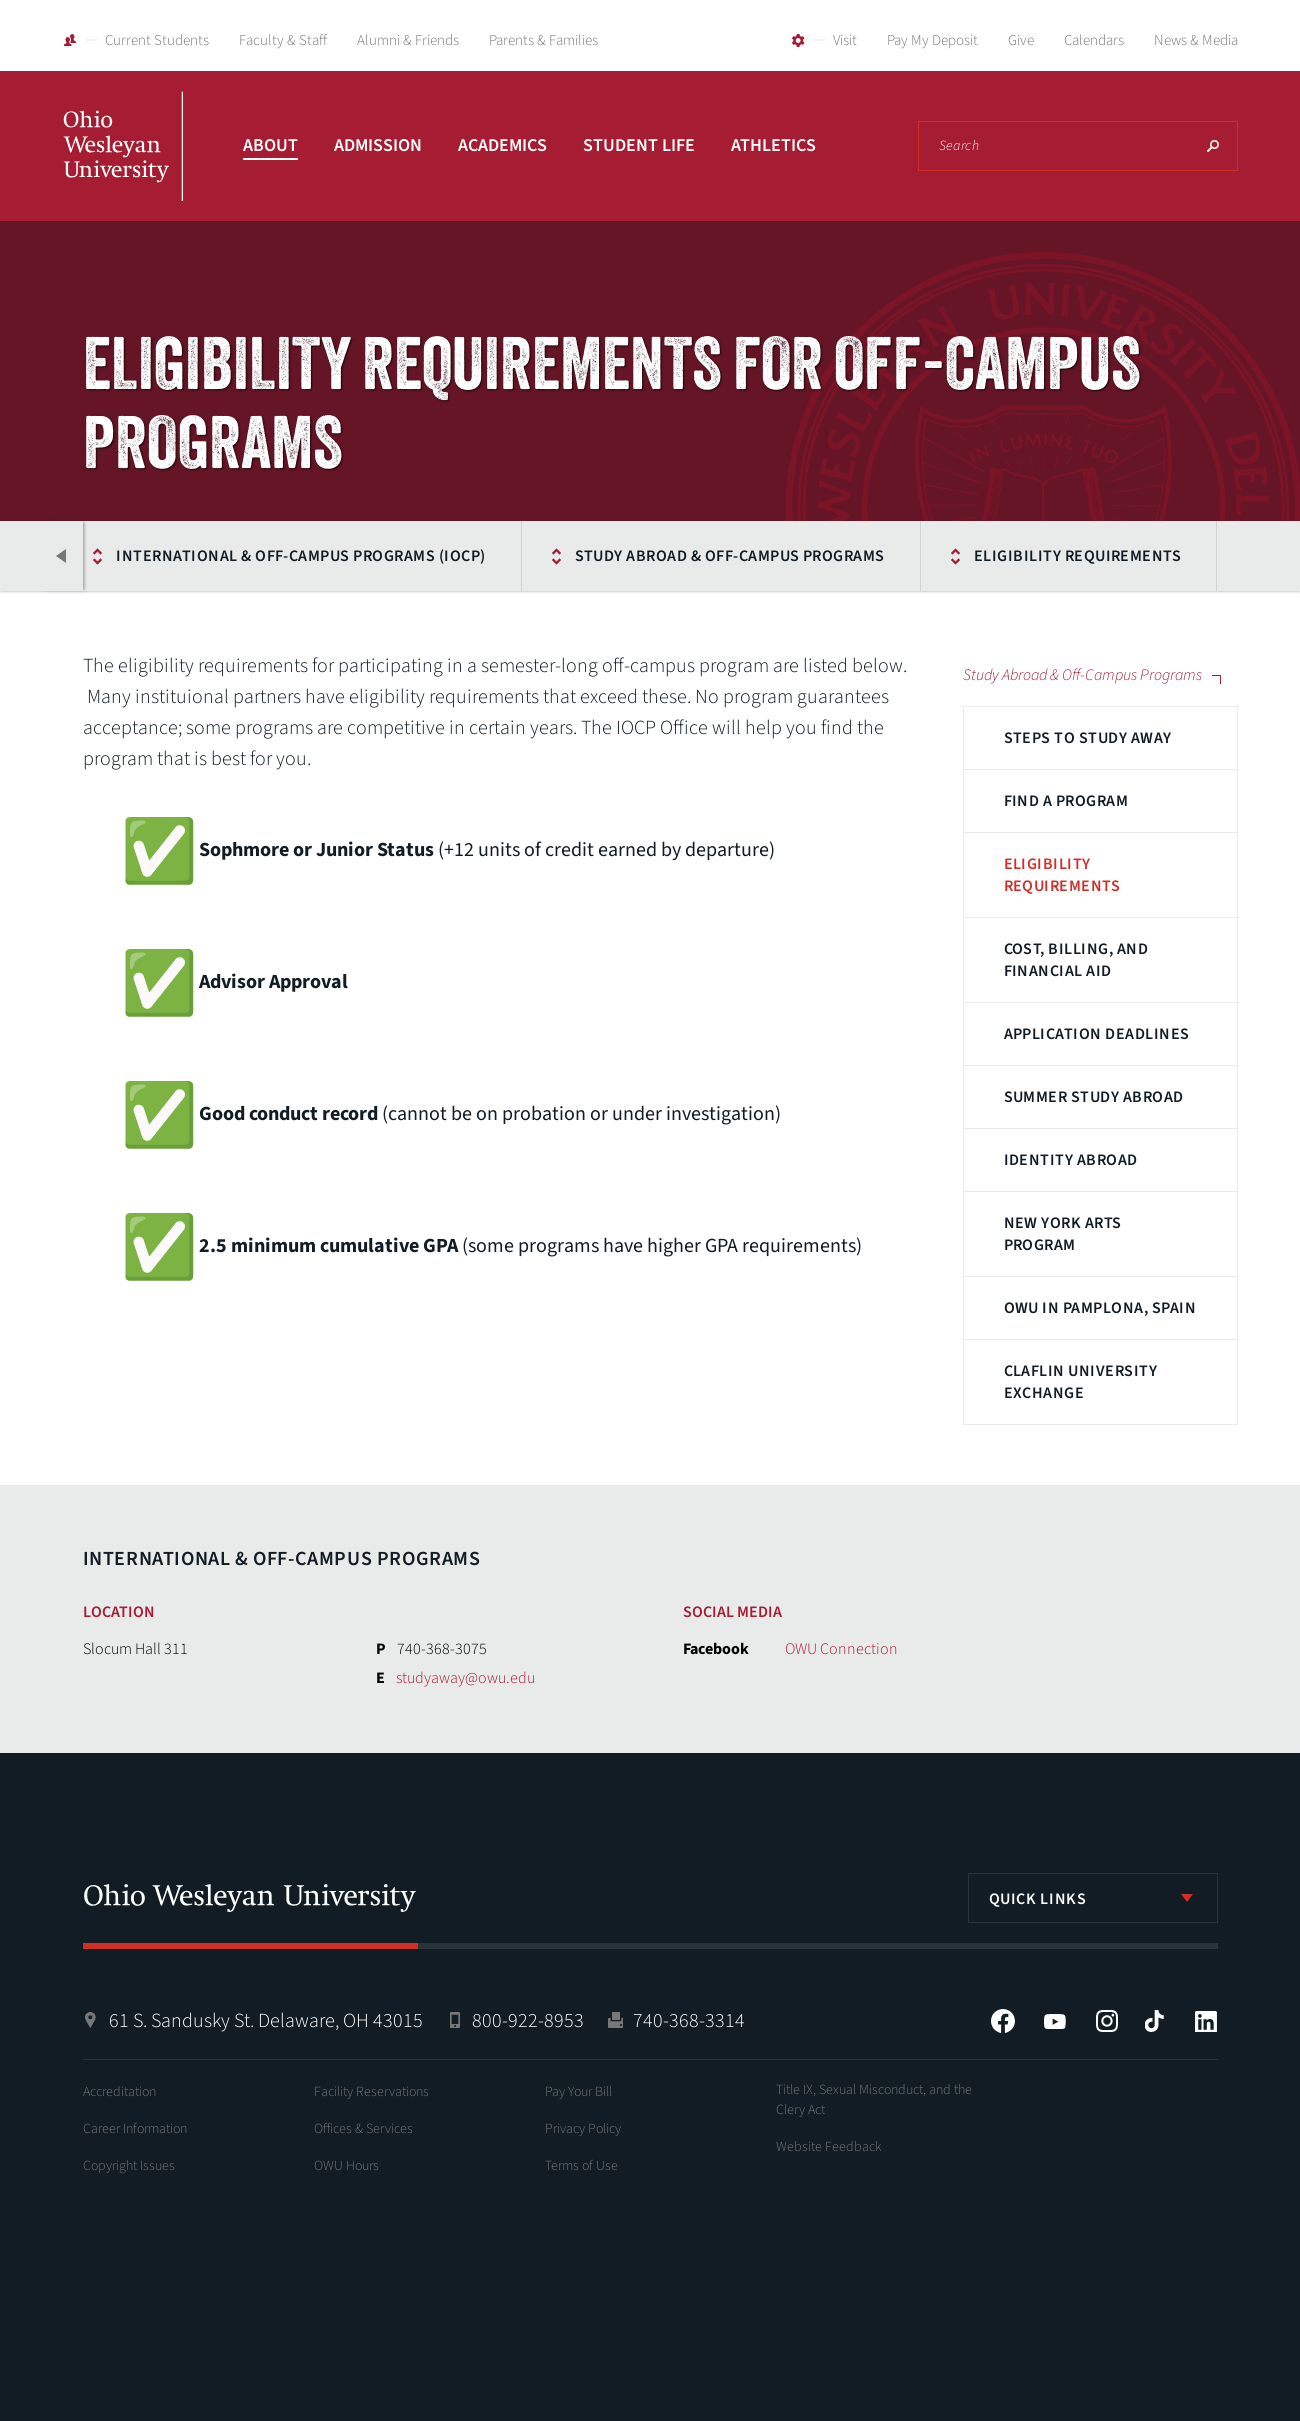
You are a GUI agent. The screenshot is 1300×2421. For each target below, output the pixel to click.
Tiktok (1154, 2021)
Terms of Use (581, 2166)
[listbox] (1093, 1898)
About (270, 145)
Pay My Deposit (932, 40)
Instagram (1107, 2021)
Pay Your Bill (578, 2092)
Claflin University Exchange (1081, 1382)
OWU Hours (346, 2166)
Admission (378, 145)
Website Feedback (829, 2147)
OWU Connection (841, 1649)
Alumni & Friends (408, 40)
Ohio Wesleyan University (123, 168)
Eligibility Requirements (1076, 556)
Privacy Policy (583, 2129)
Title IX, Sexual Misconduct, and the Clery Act (874, 2100)
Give (1021, 40)
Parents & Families (543, 40)
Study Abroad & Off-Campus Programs (727, 556)
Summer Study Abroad (1094, 1097)
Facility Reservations (371, 2092)
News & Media (1196, 40)
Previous (63, 556)
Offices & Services (363, 2129)
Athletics (773, 145)
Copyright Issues (129, 2166)
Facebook (1003, 2021)
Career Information (135, 2129)
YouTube (1055, 2021)
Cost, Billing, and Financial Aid (1076, 960)
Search (1213, 146)
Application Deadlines (1097, 1034)
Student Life (639, 145)
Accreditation (119, 2092)
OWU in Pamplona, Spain (1100, 1308)
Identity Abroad (1071, 1160)
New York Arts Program (1063, 1234)
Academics (502, 145)
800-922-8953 (528, 2021)
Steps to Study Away (1088, 738)
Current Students (157, 40)
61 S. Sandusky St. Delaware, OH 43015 (266, 2021)
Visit (845, 40)
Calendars (1094, 40)
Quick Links (1038, 1899)
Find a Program (1066, 801)
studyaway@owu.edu (465, 1678)
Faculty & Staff (283, 40)
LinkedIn (1206, 2021)
